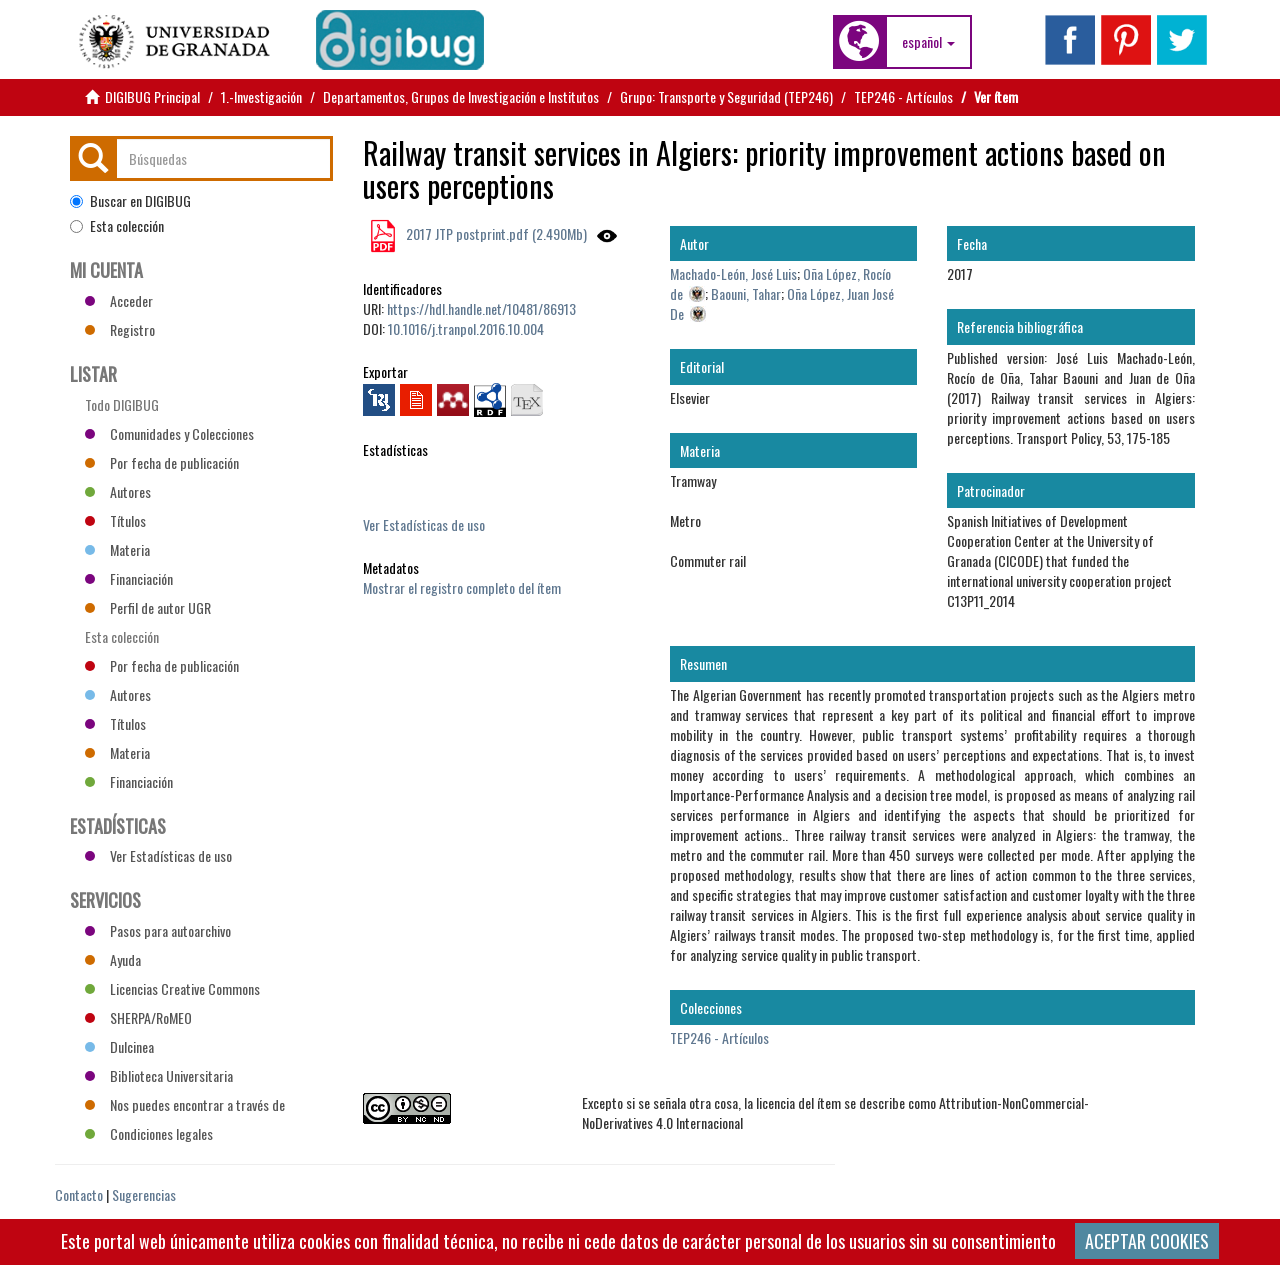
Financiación (129, 578)
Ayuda (113, 959)
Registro (120, 329)
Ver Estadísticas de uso (424, 524)
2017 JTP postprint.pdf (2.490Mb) (495, 233)
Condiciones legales (149, 1133)
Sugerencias (144, 1194)
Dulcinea (119, 1046)
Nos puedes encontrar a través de (185, 1104)
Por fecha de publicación (162, 462)
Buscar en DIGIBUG (130, 201)
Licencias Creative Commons (172, 988)
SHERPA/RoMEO (138, 1017)
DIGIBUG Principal (152, 96)
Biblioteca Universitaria (159, 1075)
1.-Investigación (261, 96)
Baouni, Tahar (746, 293)
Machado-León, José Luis (733, 273)
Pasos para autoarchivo (158, 930)
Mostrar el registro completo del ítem (462, 587)
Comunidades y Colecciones (169, 433)
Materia (117, 549)
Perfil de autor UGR (148, 607)
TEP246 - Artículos (903, 96)
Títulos (115, 520)
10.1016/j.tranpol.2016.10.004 (466, 328)
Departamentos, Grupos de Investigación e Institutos (461, 96)
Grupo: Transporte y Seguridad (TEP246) (726, 96)
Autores (118, 491)
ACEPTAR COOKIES (1147, 1241)
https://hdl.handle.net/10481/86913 (481, 308)
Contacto (79, 1194)
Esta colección (117, 226)
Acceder (119, 300)
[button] (928, 42)
